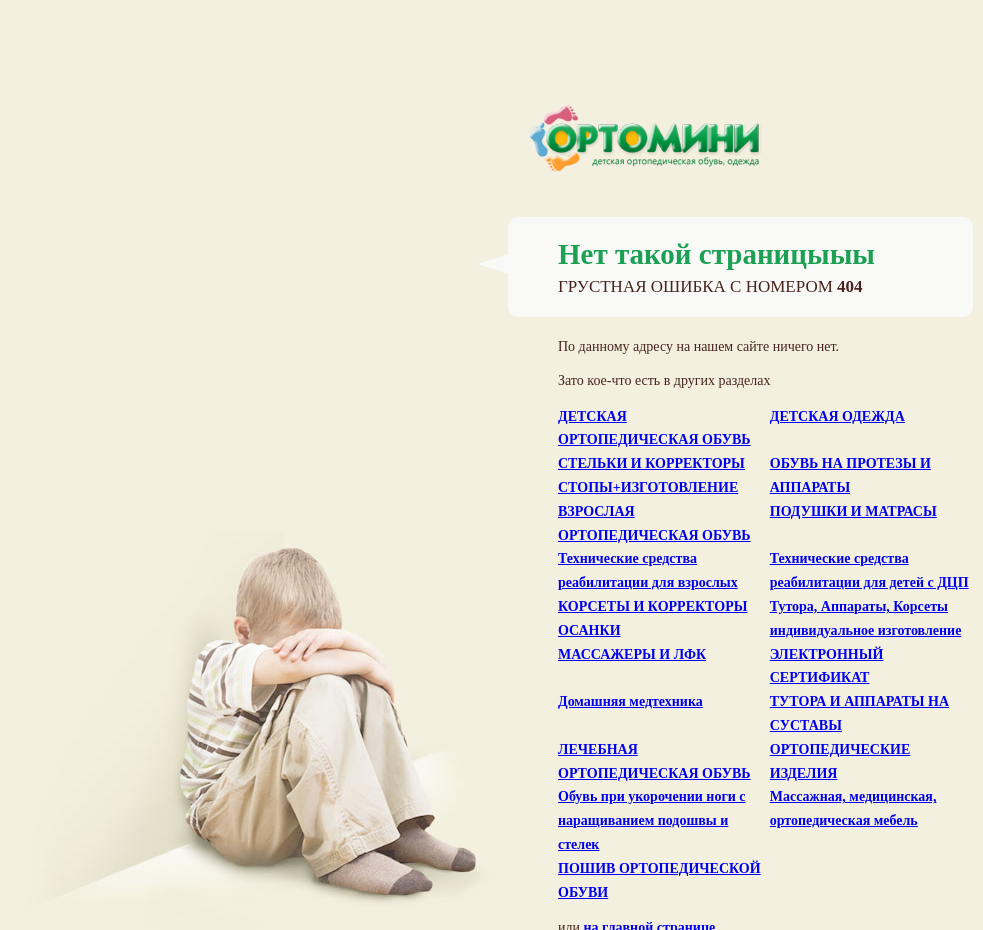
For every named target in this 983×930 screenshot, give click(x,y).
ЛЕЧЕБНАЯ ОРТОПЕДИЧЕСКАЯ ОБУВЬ (654, 761)
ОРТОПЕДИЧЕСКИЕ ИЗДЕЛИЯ (840, 761)
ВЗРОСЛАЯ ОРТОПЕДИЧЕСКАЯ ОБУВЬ (654, 523)
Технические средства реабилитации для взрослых (648, 570)
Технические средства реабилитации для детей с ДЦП (869, 570)
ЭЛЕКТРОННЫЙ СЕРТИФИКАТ (827, 666)
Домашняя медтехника (630, 701)
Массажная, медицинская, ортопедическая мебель (853, 808)
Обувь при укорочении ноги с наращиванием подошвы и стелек (652, 820)
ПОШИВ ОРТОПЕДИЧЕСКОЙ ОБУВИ (659, 880)
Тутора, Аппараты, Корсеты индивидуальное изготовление (866, 618)
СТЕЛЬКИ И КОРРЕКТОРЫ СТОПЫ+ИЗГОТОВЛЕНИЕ (651, 475)
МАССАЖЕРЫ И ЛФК (632, 654)
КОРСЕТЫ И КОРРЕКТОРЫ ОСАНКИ (652, 618)
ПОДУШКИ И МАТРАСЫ (853, 511)
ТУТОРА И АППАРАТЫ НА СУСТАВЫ (859, 713)
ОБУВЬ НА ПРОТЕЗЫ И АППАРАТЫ (850, 475)
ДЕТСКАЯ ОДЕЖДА (837, 416)
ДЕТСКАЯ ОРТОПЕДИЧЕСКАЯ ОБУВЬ (654, 428)
